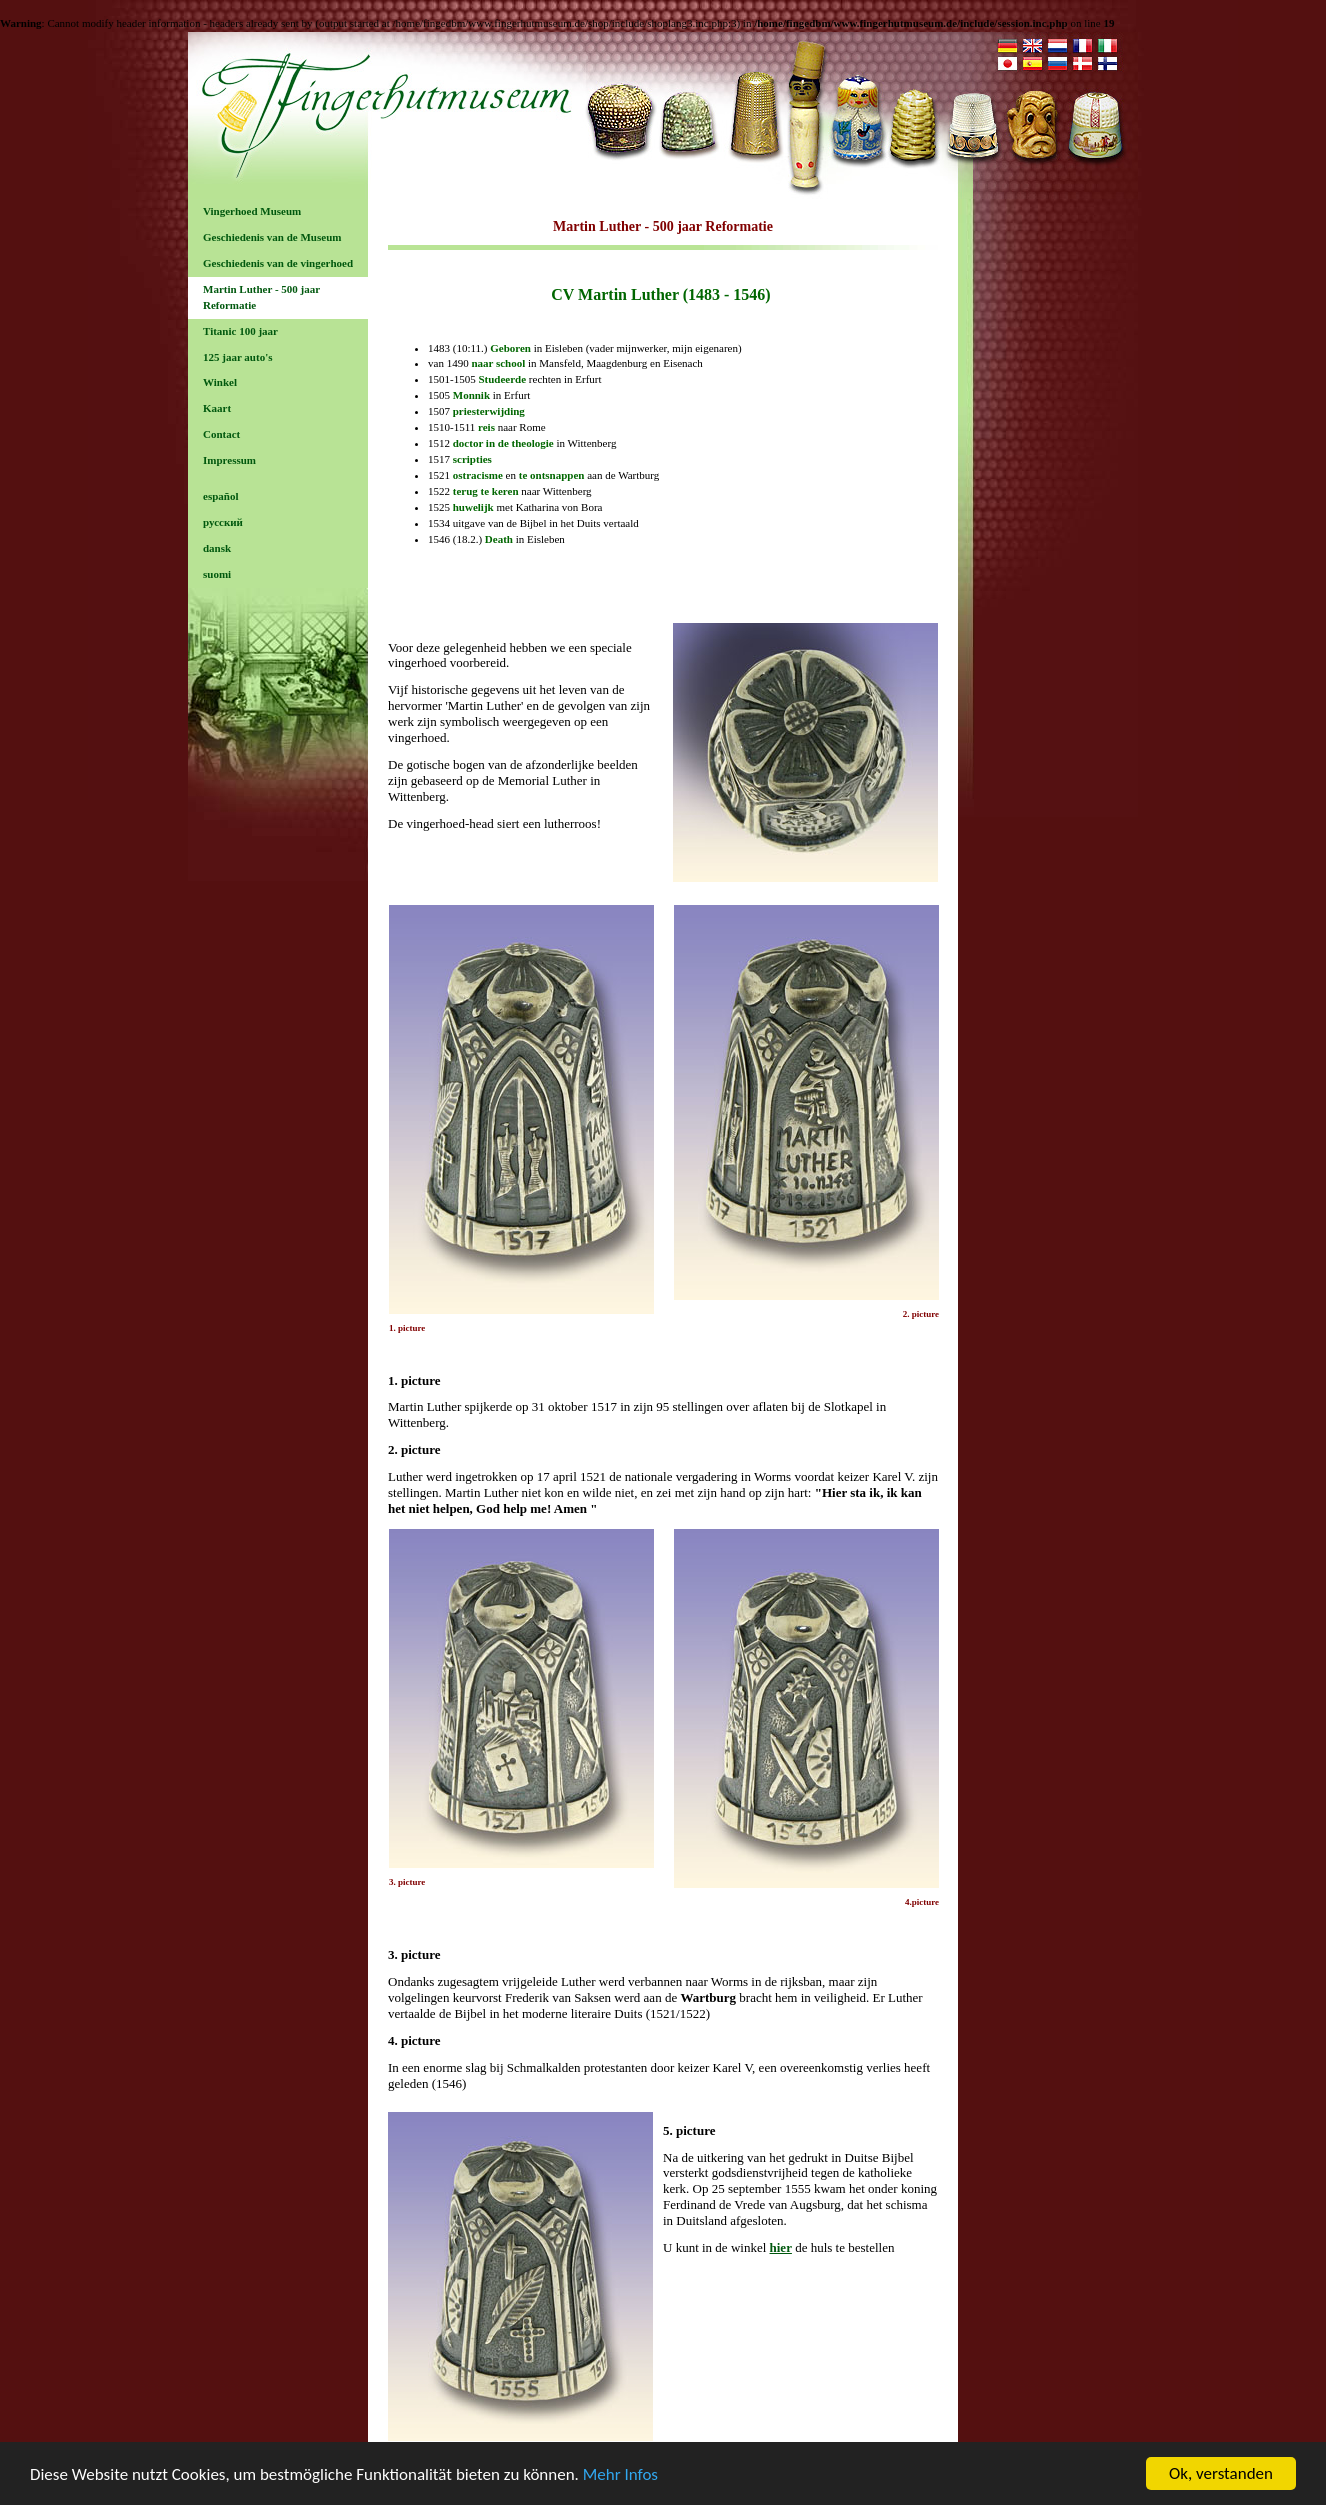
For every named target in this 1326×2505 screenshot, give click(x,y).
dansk (217, 548)
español (220, 496)
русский (223, 522)
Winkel (220, 382)
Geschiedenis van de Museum (272, 237)
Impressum (229, 460)
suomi (217, 574)
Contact (221, 434)
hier (781, 2247)
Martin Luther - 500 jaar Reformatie (261, 297)
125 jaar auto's (237, 357)
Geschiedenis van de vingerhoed (278, 263)
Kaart (217, 408)
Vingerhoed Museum (252, 211)
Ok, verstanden (1221, 2473)
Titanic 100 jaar (240, 331)
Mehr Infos (620, 2474)
